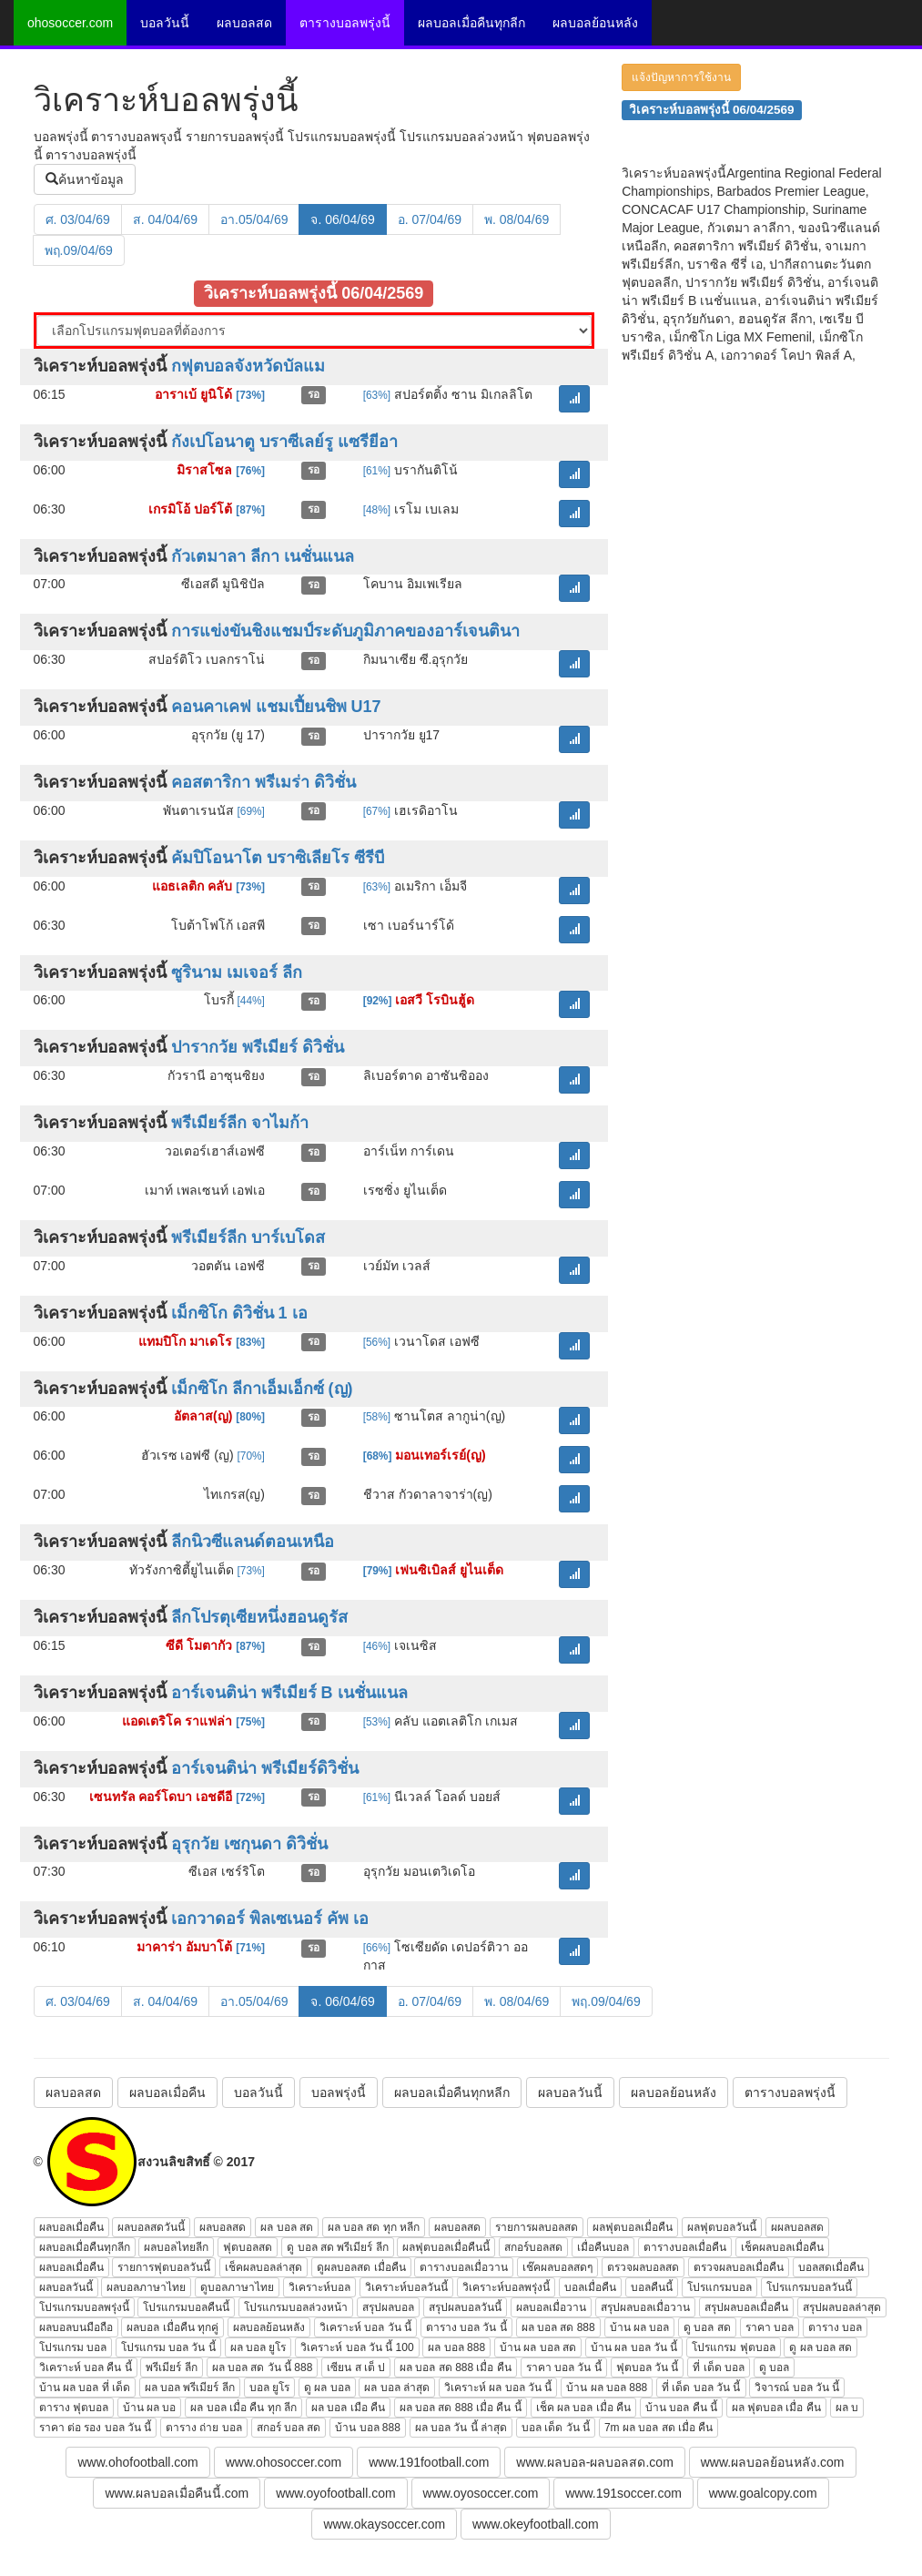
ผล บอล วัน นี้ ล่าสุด (461, 2427)
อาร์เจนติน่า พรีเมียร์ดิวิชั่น (265, 1768)
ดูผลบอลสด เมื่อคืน (361, 2267)
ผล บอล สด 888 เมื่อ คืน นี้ (461, 2407)
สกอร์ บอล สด (289, 2427)
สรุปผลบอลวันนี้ (465, 2307)
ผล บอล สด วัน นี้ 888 (262, 2367)
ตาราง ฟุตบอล (73, 2407)
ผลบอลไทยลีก (176, 2247)
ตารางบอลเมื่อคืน (684, 2247)
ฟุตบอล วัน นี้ (647, 2367)
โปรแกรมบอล (719, 2287)
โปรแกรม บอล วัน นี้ (168, 2347)
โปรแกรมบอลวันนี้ (809, 2287)
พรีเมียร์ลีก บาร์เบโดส (248, 1237)
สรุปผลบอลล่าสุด (842, 2307)
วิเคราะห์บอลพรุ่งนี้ (506, 2287)
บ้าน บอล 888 (367, 2427)
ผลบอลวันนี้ (570, 2092)
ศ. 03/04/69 (78, 219)
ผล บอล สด (286, 2227)
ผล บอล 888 (456, 2347)
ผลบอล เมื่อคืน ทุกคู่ (172, 2327)
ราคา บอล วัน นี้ (564, 2367)
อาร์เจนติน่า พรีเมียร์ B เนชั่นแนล (289, 1693)
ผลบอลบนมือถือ (76, 2327)
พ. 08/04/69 (516, 219)
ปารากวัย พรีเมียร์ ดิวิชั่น (257, 1047)
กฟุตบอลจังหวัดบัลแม (248, 366)
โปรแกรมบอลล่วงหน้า (296, 2307)
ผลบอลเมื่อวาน (551, 2307)
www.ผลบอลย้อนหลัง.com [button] (773, 2462)
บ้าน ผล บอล (640, 2327)
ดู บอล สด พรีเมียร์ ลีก (337, 2247)
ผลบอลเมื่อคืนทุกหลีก (452, 2092)
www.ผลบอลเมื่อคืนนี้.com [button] (176, 2493)
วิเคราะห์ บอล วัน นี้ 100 (356, 2347)
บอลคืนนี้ (652, 2287)
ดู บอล (774, 2367)
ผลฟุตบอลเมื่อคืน (633, 2227)
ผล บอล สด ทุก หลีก (374, 2227)
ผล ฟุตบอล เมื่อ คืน (776, 2407)
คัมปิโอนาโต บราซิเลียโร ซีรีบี (277, 858)
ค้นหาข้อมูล (85, 179)
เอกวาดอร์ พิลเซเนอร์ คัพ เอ (270, 1918)
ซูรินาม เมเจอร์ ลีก (236, 972)
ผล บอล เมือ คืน (348, 2407)
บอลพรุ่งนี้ (338, 2092)
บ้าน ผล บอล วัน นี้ (634, 2347)
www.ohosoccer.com (284, 2462)
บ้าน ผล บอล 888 (606, 2387)
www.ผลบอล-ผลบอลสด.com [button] (594, 2462)
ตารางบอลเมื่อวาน (464, 2267)
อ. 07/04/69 (429, 219)
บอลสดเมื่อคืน (831, 2267)
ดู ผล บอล (327, 2387)
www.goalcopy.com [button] (763, 2493)
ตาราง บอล (835, 2327)
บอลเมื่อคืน (590, 2287)
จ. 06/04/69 (342, 219)
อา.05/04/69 (254, 219)
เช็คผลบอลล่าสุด (263, 2267)
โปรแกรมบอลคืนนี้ (186, 2307)
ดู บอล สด (707, 2327)
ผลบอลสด (244, 22)
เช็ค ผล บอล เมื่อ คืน (583, 2407)
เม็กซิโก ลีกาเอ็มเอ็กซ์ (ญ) (262, 1389)
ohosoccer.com (70, 22)
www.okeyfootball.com (535, 2524)
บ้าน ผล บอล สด (538, 2347)
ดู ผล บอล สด (820, 2347)
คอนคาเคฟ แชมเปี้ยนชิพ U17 (276, 706)
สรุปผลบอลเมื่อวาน (645, 2307)
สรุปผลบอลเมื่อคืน (746, 2307)
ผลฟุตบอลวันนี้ (721, 2227)
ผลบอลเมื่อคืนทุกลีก (471, 22)
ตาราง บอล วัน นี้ (466, 2327)
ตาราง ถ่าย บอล (204, 2427)
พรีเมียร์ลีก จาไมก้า (240, 1123)
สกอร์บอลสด (533, 2247)
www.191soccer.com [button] (623, 2493)
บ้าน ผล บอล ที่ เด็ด (84, 2387)
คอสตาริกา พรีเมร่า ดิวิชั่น (263, 782)
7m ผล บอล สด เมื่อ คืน (658, 2427)
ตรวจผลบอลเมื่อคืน (739, 2267)
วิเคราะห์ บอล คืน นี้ (85, 2367)
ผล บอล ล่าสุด (397, 2387)
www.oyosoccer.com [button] (481, 2493)
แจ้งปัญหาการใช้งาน (681, 77)
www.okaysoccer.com (384, 2524)
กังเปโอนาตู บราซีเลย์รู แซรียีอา (284, 442)
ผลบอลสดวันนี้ (151, 2227)
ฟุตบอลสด (247, 2247)
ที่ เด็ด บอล (719, 2367)
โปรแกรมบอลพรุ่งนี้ (84, 2307)
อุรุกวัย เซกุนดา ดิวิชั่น (249, 1844)
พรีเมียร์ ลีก (171, 2367)
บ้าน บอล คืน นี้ (681, 2407)
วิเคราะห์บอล (319, 2287)
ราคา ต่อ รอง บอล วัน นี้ (95, 2427)
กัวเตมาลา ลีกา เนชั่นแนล (262, 556)
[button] (574, 398)
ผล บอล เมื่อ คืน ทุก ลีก (243, 2407)
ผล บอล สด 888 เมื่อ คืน (456, 2367)
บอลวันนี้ (164, 22)
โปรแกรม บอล (72, 2347)
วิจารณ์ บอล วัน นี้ (797, 2387)
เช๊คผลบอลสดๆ (557, 2267)
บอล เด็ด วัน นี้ (556, 2427)
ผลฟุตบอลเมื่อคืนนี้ (446, 2247)
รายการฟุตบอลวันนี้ (163, 2267)
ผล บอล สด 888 (558, 2327)
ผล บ (847, 2407)
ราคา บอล (769, 2327)
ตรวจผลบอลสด (643, 2267)
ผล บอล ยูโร (258, 2347)
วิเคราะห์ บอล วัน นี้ (365, 2327)
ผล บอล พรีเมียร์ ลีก (190, 2387)
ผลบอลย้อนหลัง (595, 22)
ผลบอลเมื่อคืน (167, 2092)
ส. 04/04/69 (165, 219)
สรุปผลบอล (388, 2307)
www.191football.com (429, 2462)
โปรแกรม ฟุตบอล (733, 2347)
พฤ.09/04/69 (79, 250)
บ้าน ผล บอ (150, 2407)
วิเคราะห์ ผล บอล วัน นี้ (498, 2387)
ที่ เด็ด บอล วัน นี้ (701, 2387)
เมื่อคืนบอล (603, 2247)
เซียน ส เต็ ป (356, 2367)
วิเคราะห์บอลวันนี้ (406, 2287)
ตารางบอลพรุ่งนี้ (344, 22)
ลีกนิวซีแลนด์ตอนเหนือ (252, 1541)
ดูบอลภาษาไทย (237, 2287)
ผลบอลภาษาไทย (146, 2287)
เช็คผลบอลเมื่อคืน (782, 2247)
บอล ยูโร (269, 2387)
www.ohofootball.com (137, 2462)
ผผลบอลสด (797, 2227)
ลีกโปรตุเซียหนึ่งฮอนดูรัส (259, 1617)
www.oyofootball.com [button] (336, 2493)
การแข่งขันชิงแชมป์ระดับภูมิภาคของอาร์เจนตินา (345, 631)
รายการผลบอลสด (536, 2227)
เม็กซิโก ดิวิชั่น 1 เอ (239, 1313)
